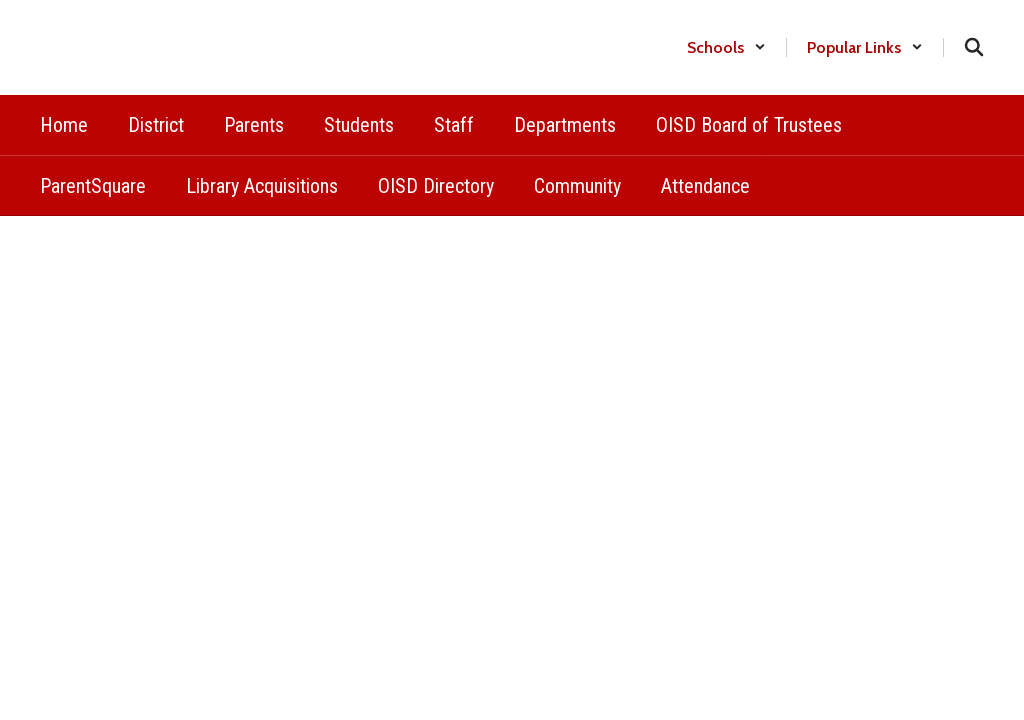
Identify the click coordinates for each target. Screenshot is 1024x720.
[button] (726, 47)
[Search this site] (974, 47)
